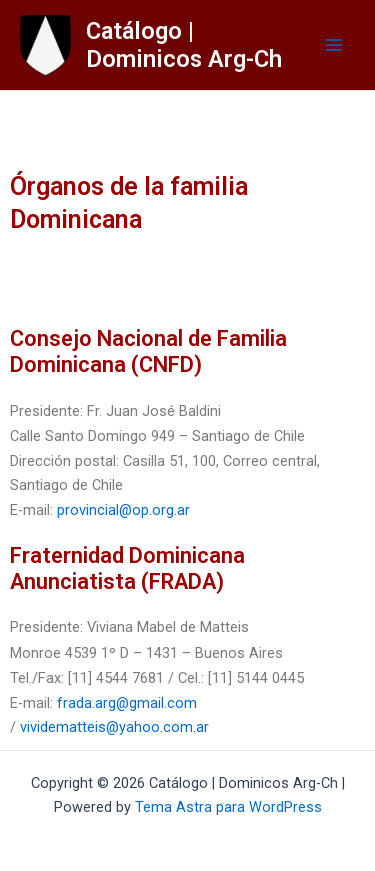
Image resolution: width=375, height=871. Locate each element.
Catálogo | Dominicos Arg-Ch (184, 45)
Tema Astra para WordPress (228, 807)
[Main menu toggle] (334, 45)
